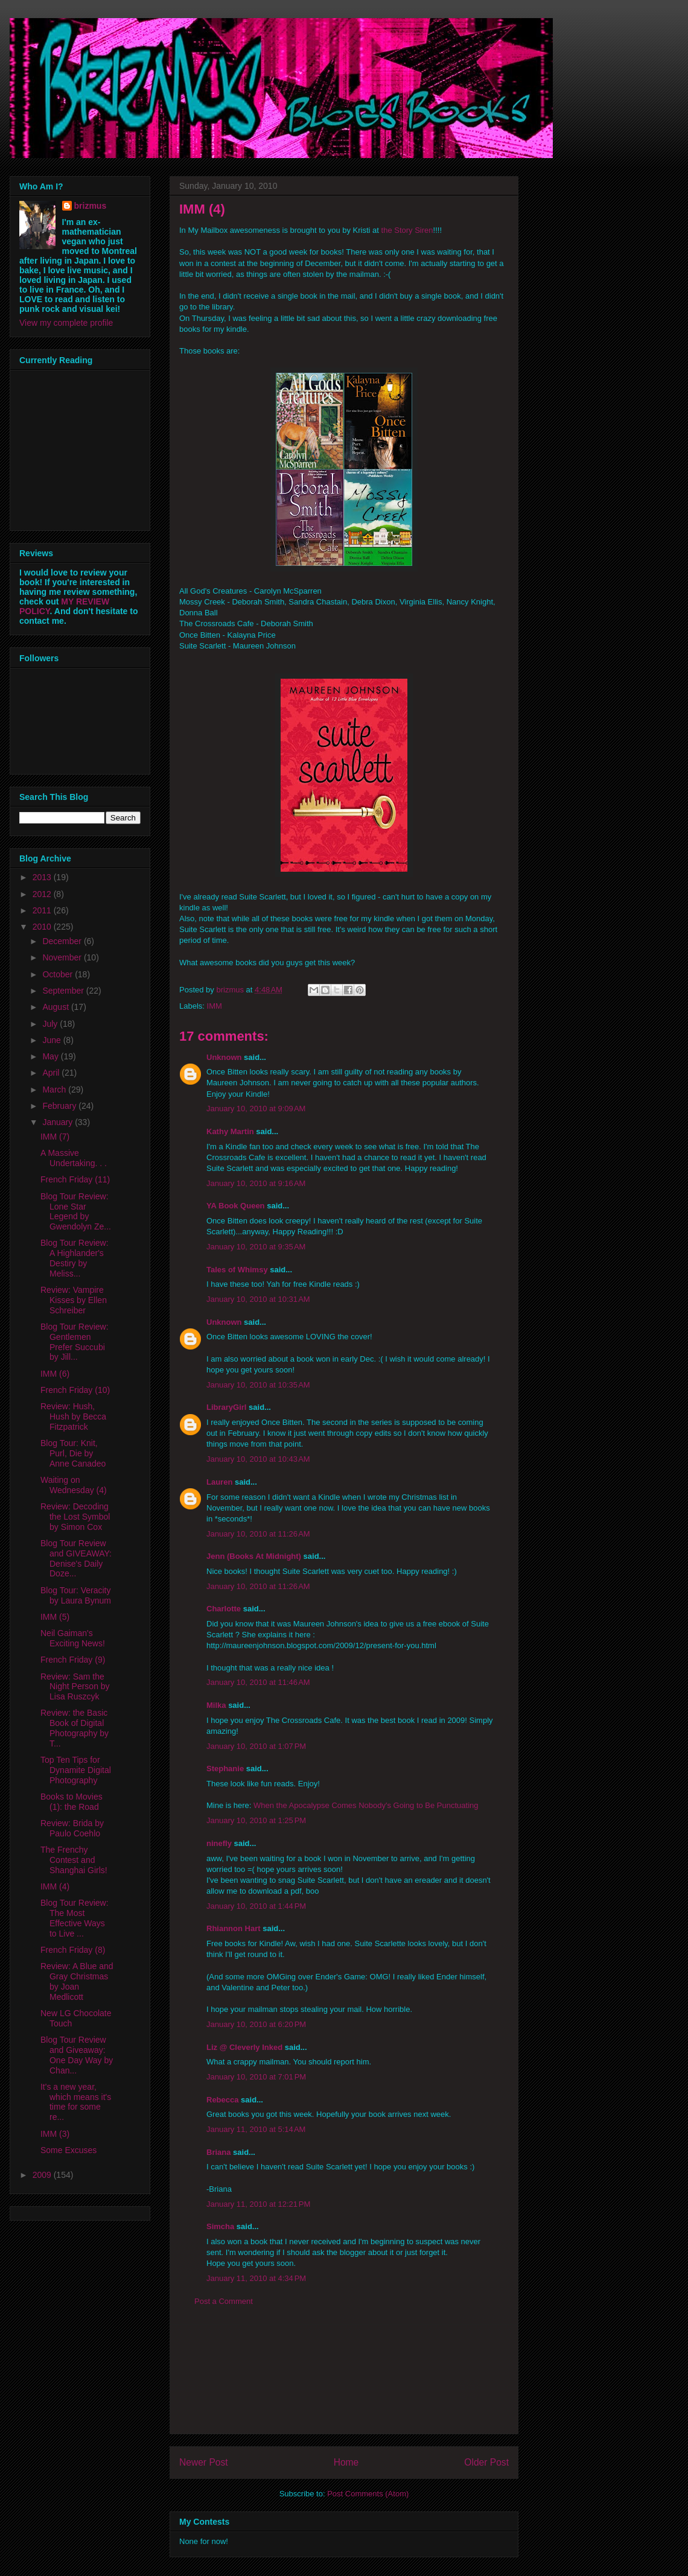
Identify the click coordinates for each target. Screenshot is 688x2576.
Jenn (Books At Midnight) (253, 1556)
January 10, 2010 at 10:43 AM (258, 1459)
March (55, 1089)
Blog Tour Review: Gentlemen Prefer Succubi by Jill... (74, 1342)
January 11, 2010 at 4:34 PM (256, 2278)
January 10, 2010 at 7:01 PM (256, 2076)
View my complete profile (66, 323)
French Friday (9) (72, 1659)
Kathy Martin (230, 1131)
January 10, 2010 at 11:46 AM (258, 1682)
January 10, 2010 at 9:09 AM (255, 1108)
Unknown (224, 1057)
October (58, 974)
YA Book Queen (235, 1205)
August (56, 1007)
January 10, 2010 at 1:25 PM (256, 1820)
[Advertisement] (344, 2379)
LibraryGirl (226, 1407)
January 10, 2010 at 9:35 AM (255, 1246)
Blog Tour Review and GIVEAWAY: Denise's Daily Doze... (76, 1558)
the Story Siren (407, 230)
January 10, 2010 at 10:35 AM (258, 1384)
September (64, 990)
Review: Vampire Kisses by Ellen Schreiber (73, 1300)
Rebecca (222, 2099)
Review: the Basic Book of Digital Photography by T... (74, 1728)
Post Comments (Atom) (368, 2493)
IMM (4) (54, 1886)
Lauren (219, 1481)
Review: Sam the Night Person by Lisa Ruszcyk (75, 1687)
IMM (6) (54, 1373)
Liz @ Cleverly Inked (244, 2047)
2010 (43, 926)
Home (346, 2462)
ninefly (219, 1843)
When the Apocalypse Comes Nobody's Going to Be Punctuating (365, 1805)
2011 (43, 910)
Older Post (486, 2462)
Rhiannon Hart (233, 1928)
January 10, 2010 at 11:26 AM (258, 1533)
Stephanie (225, 1768)
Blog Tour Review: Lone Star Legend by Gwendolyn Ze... (75, 1211)
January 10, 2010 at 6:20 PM (256, 2024)
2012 (43, 894)
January (58, 1122)
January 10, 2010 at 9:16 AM (255, 1183)
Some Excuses (68, 2150)
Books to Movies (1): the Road (71, 1802)
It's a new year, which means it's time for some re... (75, 2102)
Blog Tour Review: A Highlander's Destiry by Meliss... (74, 1258)
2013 (43, 877)
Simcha (220, 2226)
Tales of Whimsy (237, 1269)
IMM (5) (54, 1617)
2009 (43, 2175)
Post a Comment (223, 2301)
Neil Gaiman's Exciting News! (72, 1638)
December (62, 941)
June (52, 1040)
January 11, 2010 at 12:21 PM (258, 2204)
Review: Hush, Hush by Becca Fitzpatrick (73, 1416)
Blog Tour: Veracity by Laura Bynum (75, 1595)
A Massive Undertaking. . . (73, 1158)
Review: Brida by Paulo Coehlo (72, 1828)
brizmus (90, 206)
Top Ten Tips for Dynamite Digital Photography (75, 1770)
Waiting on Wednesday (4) (73, 1485)
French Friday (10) (75, 1390)
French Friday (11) (75, 1179)
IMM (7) (54, 1136)
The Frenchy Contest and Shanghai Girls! (73, 1860)
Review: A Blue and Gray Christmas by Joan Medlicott (76, 1981)
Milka (216, 1705)
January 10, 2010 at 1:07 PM (256, 1746)
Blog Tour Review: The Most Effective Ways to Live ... (74, 1918)
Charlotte (223, 1608)
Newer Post (203, 2462)
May (51, 1056)
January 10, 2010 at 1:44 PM (256, 1906)
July (51, 1024)
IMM (214, 1005)
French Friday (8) (72, 1950)
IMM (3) (54, 2134)
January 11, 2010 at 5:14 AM (255, 2129)
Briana (218, 2152)
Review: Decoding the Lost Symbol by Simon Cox (75, 1517)
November (62, 957)
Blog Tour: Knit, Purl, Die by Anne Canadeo (73, 1453)
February (60, 1106)
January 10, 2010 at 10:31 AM (258, 1299)
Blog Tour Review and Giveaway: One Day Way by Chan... (76, 2055)
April (52, 1072)
